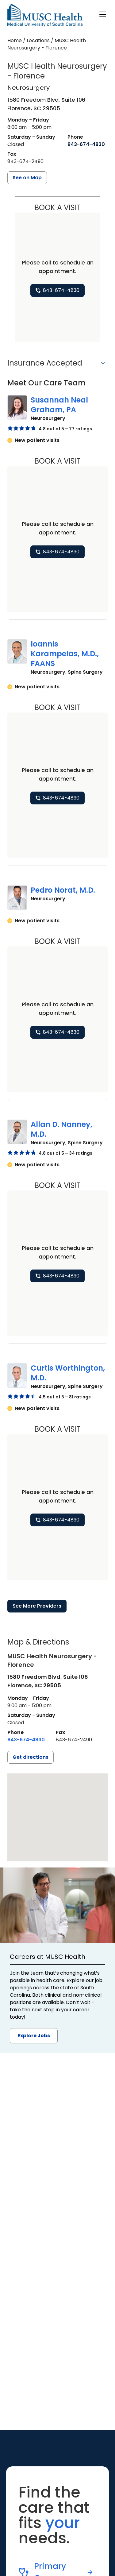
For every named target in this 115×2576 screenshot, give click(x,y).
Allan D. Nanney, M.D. (61, 1129)
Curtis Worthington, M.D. (68, 1373)
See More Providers (37, 1605)
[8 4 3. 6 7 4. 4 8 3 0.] (86, 144)
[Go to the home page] (44, 15)
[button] (57, 365)
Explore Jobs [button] (33, 2035)
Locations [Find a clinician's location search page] (38, 40)
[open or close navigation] (103, 14)
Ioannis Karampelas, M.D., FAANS (65, 654)
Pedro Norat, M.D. (63, 890)
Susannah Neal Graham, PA (59, 405)
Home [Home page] (14, 40)
